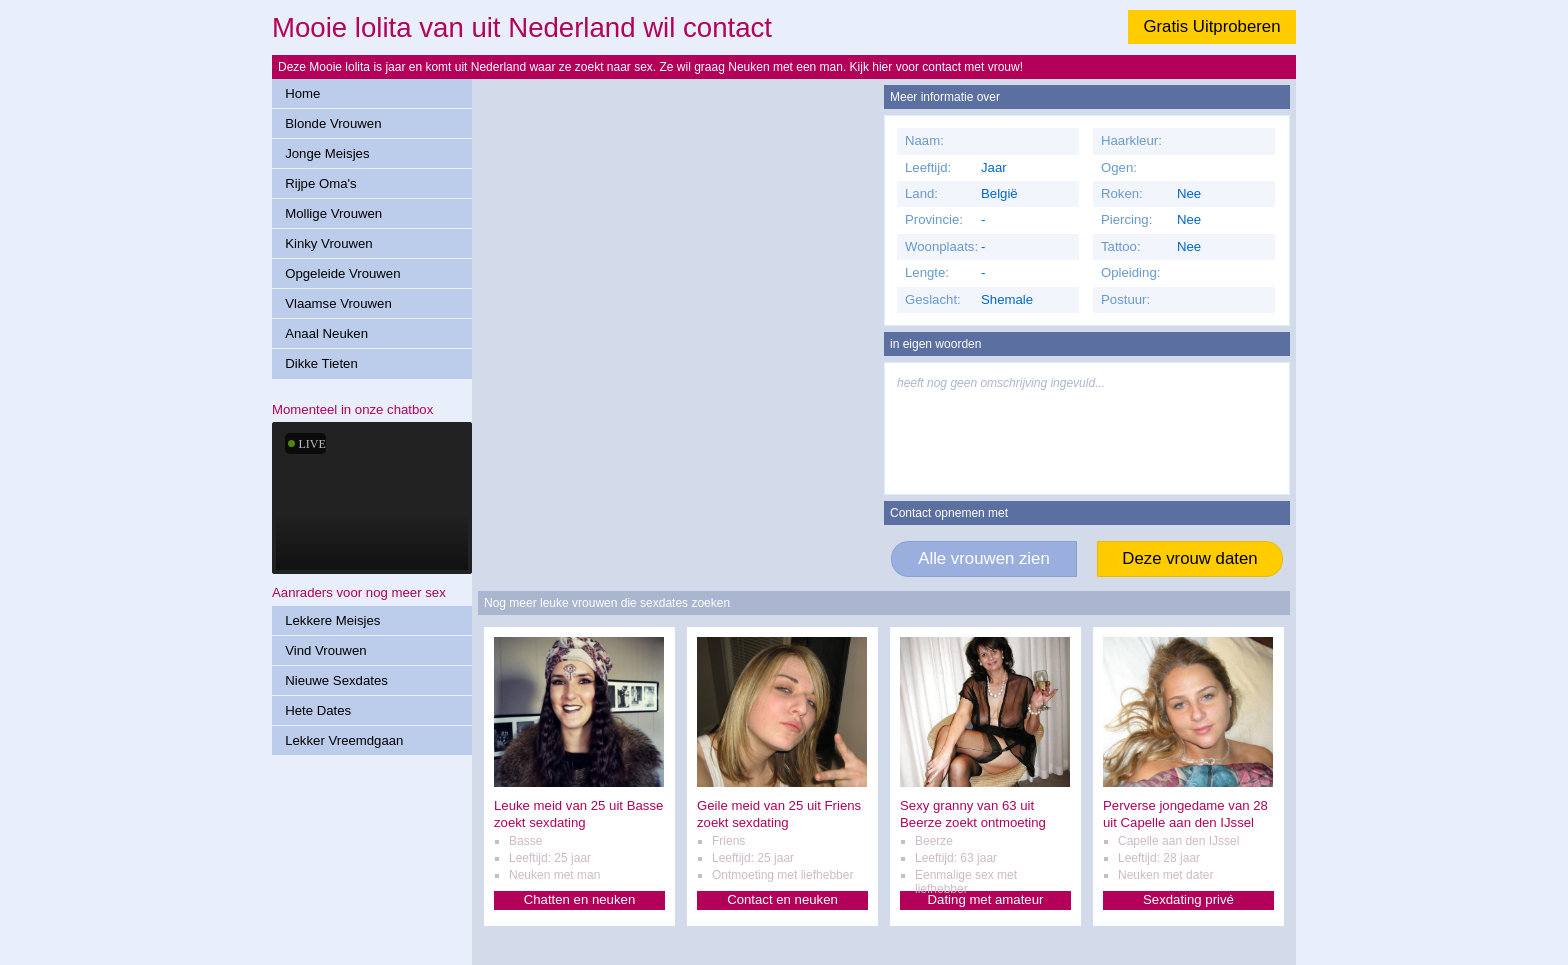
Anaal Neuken (326, 333)
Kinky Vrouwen (328, 243)
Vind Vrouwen (325, 650)
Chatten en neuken (579, 899)
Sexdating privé (1188, 899)
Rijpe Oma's (320, 183)
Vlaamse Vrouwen (338, 303)
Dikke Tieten (321, 363)
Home (302, 93)
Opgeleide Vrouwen (342, 273)
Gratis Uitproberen (1211, 26)
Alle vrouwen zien (984, 558)
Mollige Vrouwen (333, 213)
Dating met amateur (986, 899)
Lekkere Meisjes (332, 620)
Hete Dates (318, 710)
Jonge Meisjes (327, 153)
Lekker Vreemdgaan (344, 740)
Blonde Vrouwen (333, 123)
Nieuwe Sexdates (336, 680)
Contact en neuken (782, 899)
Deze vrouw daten (1189, 558)
